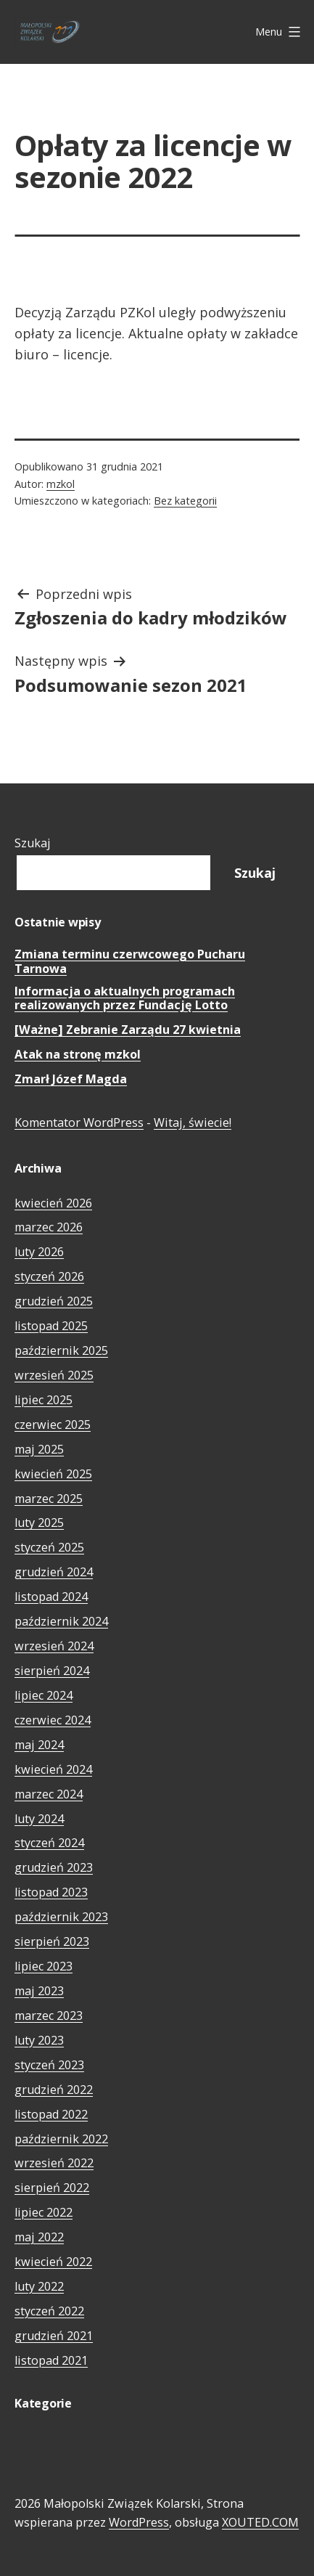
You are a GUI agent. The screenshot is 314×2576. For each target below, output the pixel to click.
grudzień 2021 (54, 2336)
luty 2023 (39, 2040)
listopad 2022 (51, 2114)
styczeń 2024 (49, 1843)
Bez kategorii (185, 501)
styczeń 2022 (49, 2311)
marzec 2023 (49, 2015)
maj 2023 (39, 1991)
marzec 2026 (49, 1227)
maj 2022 (39, 2237)
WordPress (139, 2522)
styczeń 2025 (49, 1547)
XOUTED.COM (260, 2522)
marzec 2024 (49, 1794)
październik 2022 (61, 2139)
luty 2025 (39, 1522)
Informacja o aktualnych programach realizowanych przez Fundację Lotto (125, 999)
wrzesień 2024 (54, 1646)
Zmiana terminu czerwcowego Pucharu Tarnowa (130, 961)
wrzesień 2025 (54, 1375)
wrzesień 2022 (54, 2163)
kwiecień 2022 (53, 2262)
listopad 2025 (51, 1326)
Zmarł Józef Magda (71, 1079)
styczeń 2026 (49, 1276)
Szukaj (33, 843)
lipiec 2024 (44, 1695)
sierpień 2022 (52, 2188)
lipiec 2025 (44, 1400)
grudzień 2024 (54, 1572)
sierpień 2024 (52, 1671)
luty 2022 (39, 2286)
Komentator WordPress (79, 1122)
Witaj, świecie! (192, 1122)
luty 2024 (39, 1819)
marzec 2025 (49, 1499)
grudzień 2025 (54, 1301)
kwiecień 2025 (53, 1474)
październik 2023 (61, 1917)
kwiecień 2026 (53, 1203)
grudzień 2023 (54, 1867)
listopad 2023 (51, 1892)
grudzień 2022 (54, 2090)
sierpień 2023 (52, 1941)
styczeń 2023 (49, 2065)
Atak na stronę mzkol (78, 1054)
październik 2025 (61, 1350)
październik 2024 (61, 1621)
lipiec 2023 (44, 1966)
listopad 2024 (51, 1597)
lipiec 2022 (44, 2212)
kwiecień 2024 (53, 1769)
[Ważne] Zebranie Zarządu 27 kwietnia (128, 1030)
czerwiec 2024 (53, 1720)
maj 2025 (39, 1449)
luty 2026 (39, 1252)
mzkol (60, 484)
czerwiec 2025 (53, 1424)
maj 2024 (39, 1745)
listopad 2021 (51, 2360)
